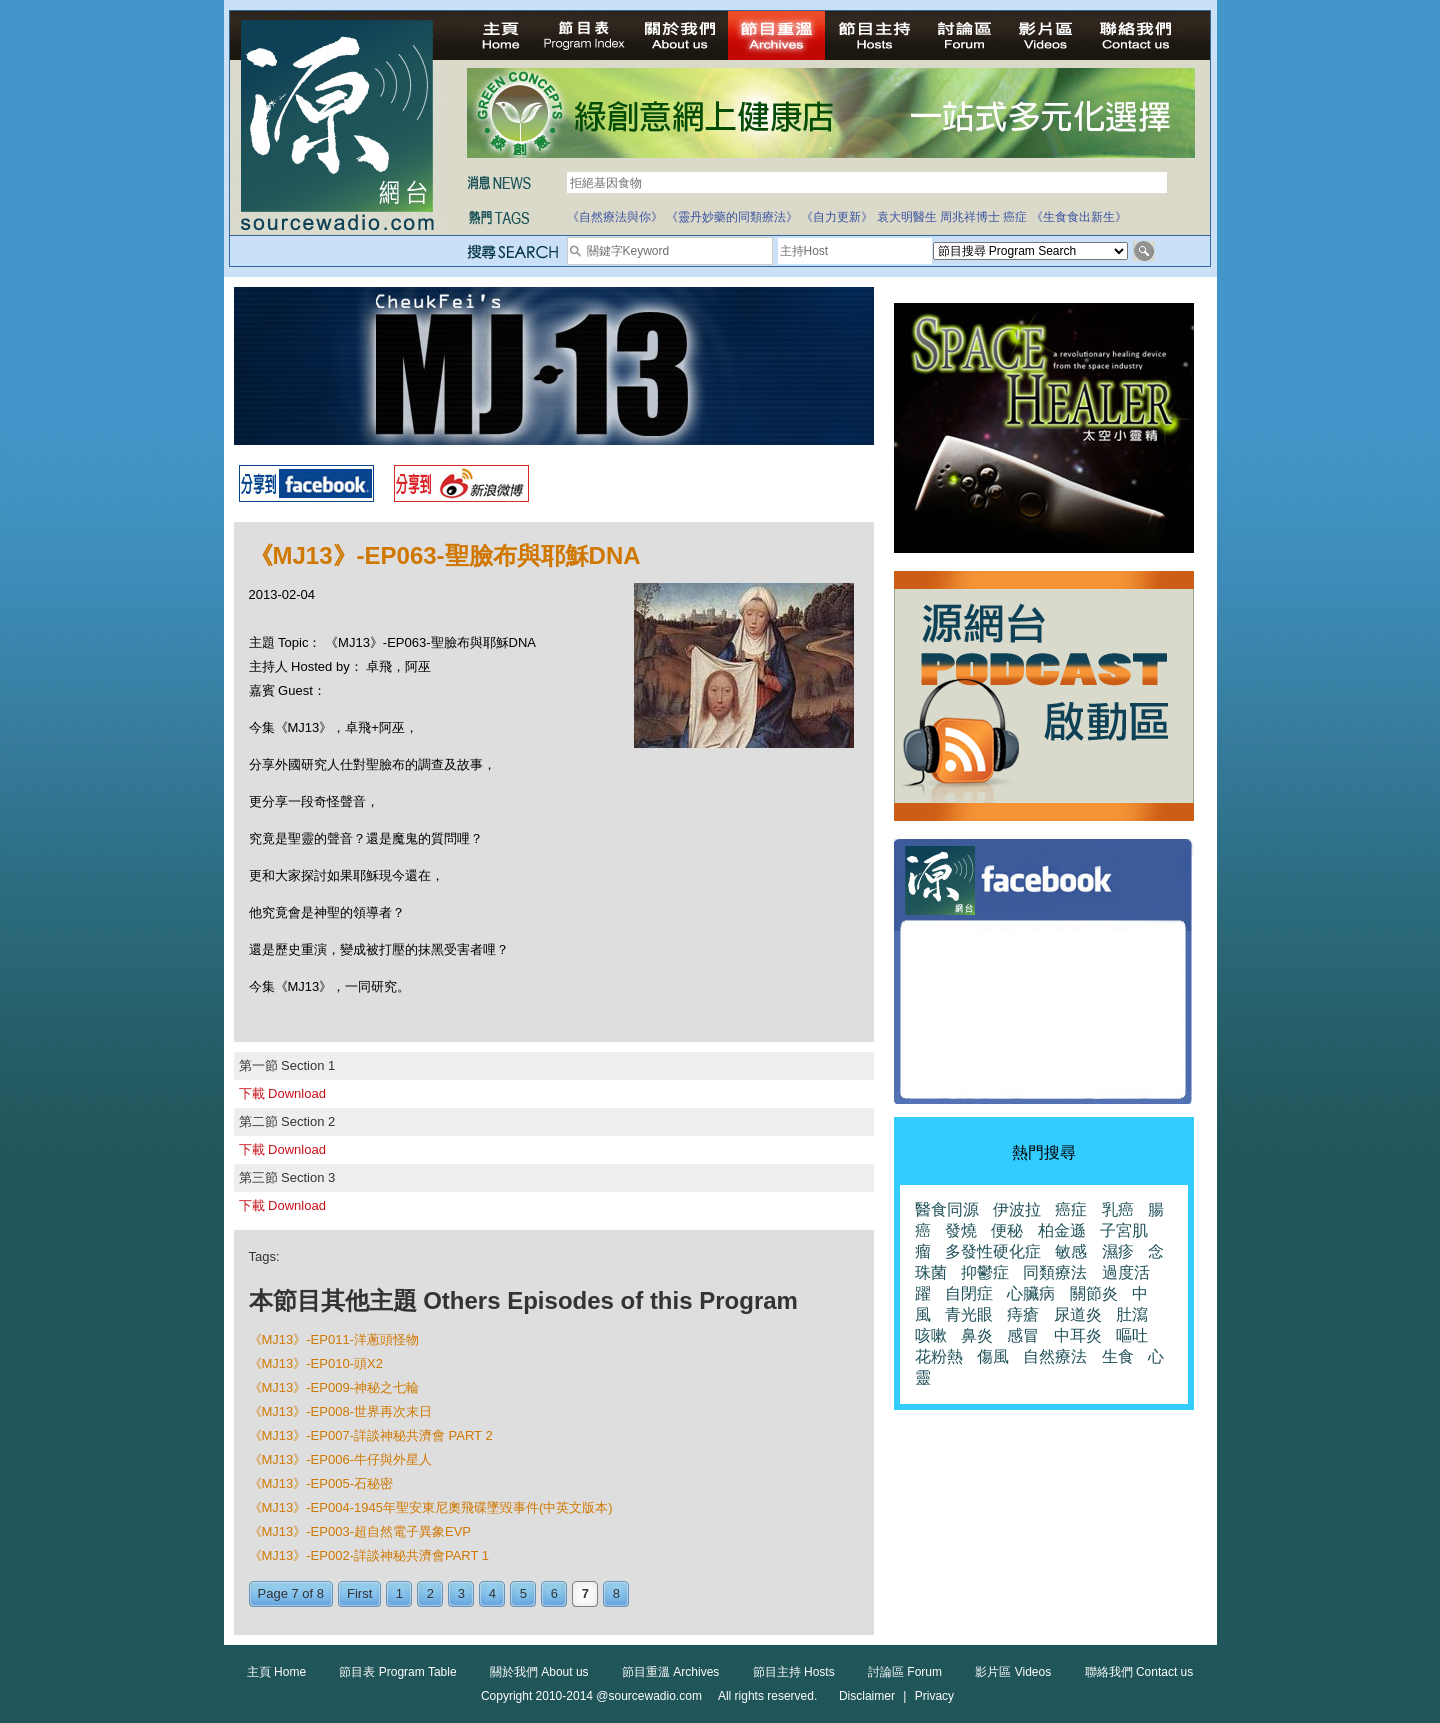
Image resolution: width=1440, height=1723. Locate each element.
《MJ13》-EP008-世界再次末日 (340, 1411)
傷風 (993, 1356)
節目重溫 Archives (670, 1672)
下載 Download (282, 1093)
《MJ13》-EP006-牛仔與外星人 (340, 1459)
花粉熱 (939, 1356)
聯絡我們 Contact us (1139, 1672)
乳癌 (1118, 1209)
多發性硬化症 (993, 1251)
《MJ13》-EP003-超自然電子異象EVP (360, 1531)
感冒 (1023, 1335)
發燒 (961, 1230)
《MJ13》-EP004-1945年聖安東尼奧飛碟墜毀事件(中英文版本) (431, 1507)
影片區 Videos (1013, 1672)
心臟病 (1031, 1293)
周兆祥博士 (970, 217)
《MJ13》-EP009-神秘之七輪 (334, 1387)
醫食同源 (947, 1209)
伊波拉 (1017, 1209)
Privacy (934, 1696)
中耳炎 (1078, 1335)
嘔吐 (1132, 1335)
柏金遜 (1062, 1230)
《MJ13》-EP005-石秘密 (321, 1483)
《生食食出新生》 (1079, 217)
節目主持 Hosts (794, 1672)
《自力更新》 (837, 217)
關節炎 (1094, 1293)
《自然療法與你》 (615, 217)
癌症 (1015, 217)
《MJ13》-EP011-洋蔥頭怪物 (334, 1339)
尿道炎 (1078, 1314)
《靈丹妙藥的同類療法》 (732, 217)
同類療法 (1055, 1272)
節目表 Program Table (397, 1672)
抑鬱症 (985, 1272)
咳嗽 (931, 1335)
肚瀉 (1132, 1314)
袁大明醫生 (907, 217)
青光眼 (969, 1314)
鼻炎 (977, 1335)
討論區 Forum (905, 1672)
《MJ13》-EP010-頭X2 (316, 1363)
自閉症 (969, 1293)
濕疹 (1118, 1251)
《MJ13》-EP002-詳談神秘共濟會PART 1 (369, 1555)
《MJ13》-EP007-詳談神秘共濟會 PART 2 (371, 1435)
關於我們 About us (539, 1672)
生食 (1118, 1356)
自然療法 (1055, 1356)
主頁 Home (276, 1672)
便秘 (1007, 1230)
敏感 (1071, 1251)
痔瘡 (1023, 1314)
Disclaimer (867, 1696)
